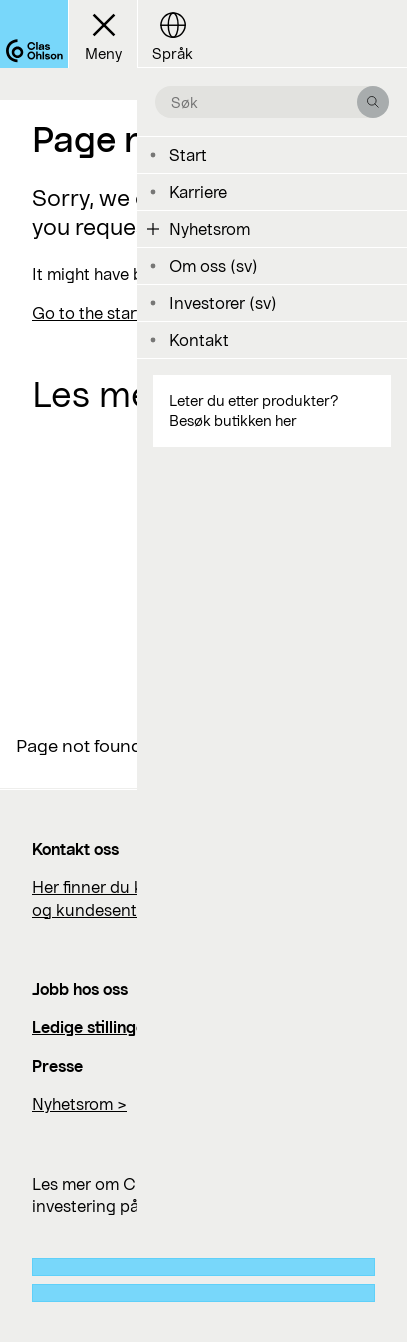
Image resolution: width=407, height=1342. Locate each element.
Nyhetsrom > (79, 1103)
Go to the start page (108, 312)
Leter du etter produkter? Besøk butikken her (253, 410)
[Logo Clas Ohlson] (34, 34)
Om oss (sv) (213, 265)
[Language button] (171, 34)
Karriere (198, 191)
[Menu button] (102, 34)
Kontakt (199, 339)
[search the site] (264, 102)
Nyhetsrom (209, 228)
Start (188, 154)
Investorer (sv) (223, 302)
